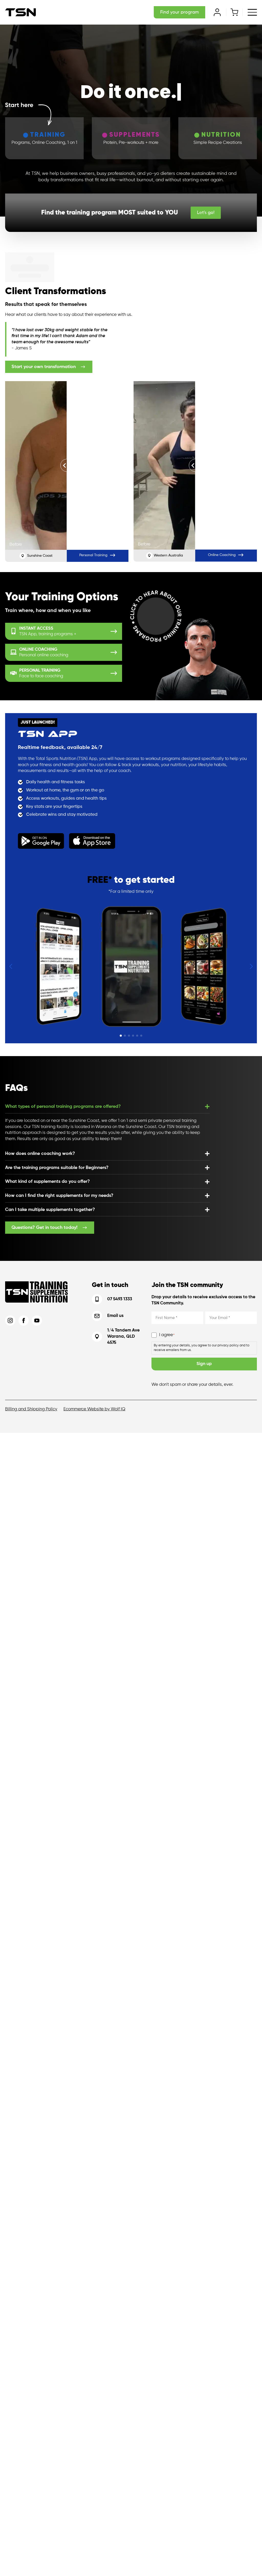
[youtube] (37, 1291)
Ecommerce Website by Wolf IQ (94, 1379)
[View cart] (234, 12)
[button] (10, 936)
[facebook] (23, 1291)
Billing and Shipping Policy (31, 1379)
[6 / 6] (57, 937)
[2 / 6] (204, 937)
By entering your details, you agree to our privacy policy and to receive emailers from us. (201, 1318)
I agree (167, 1305)
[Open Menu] (252, 12)
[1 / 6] (131, 937)
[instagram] (10, 1291)
